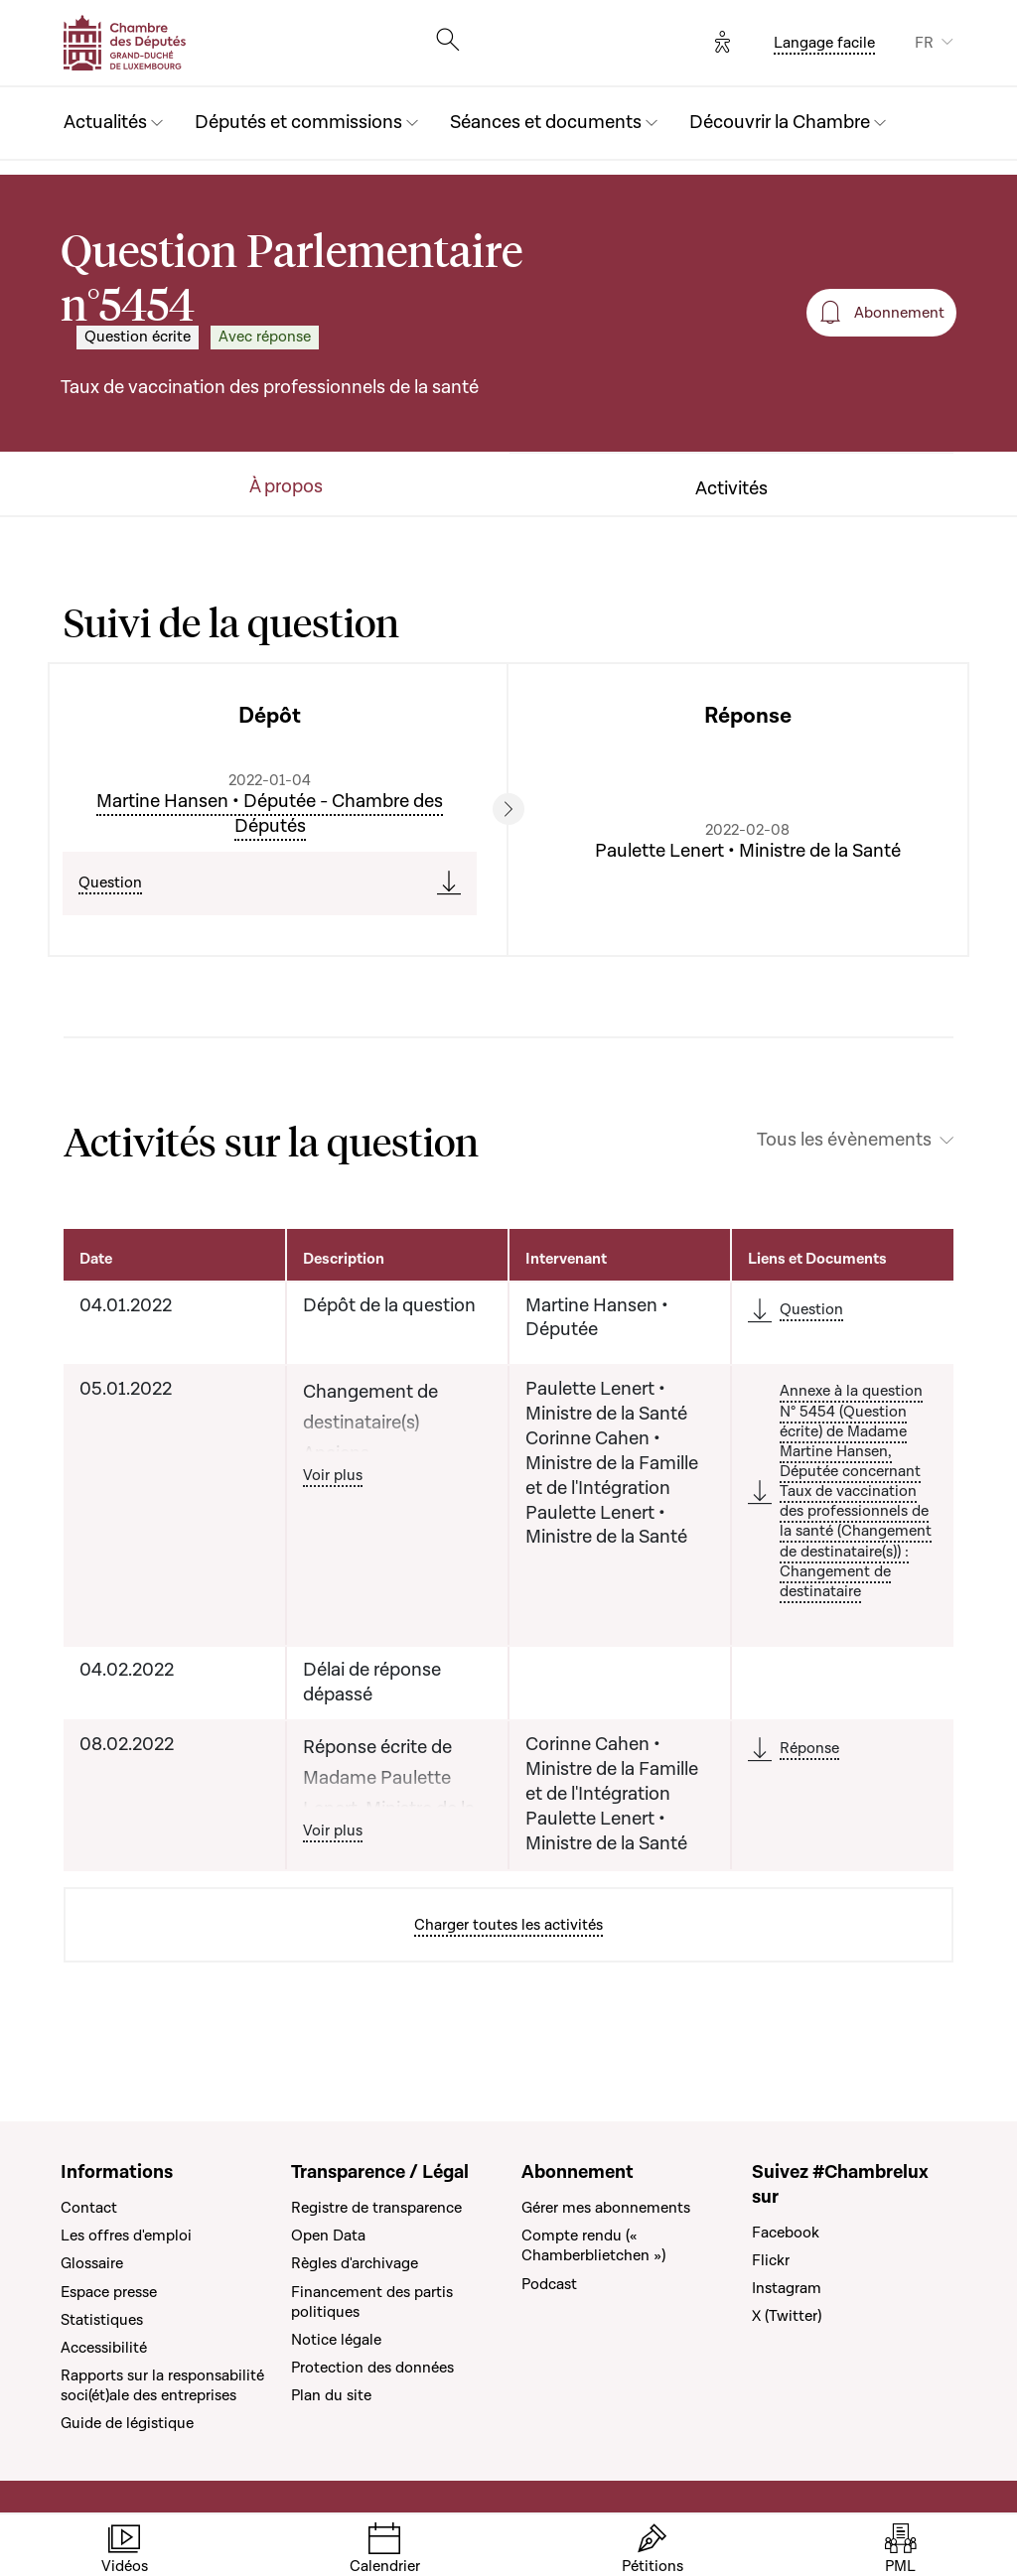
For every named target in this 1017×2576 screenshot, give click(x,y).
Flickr (771, 2260)
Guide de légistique (127, 2423)
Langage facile (824, 43)
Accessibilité (104, 2348)
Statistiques (102, 2320)
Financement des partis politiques (372, 2302)
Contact (89, 2208)
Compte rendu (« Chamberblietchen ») (593, 2245)
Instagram (786, 2288)
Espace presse (109, 2292)
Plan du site (331, 2395)
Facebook (785, 2232)
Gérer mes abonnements (605, 2208)
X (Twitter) (786, 2316)
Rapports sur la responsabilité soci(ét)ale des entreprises (162, 2385)
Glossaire (92, 2263)
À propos (286, 487)
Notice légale (336, 2340)
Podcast (549, 2284)
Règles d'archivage (354, 2263)
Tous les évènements (844, 1140)
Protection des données (372, 2367)
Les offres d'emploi (126, 2235)
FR (924, 43)
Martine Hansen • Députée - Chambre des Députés (269, 814)
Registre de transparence (376, 2208)
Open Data (328, 2235)
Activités (731, 489)
